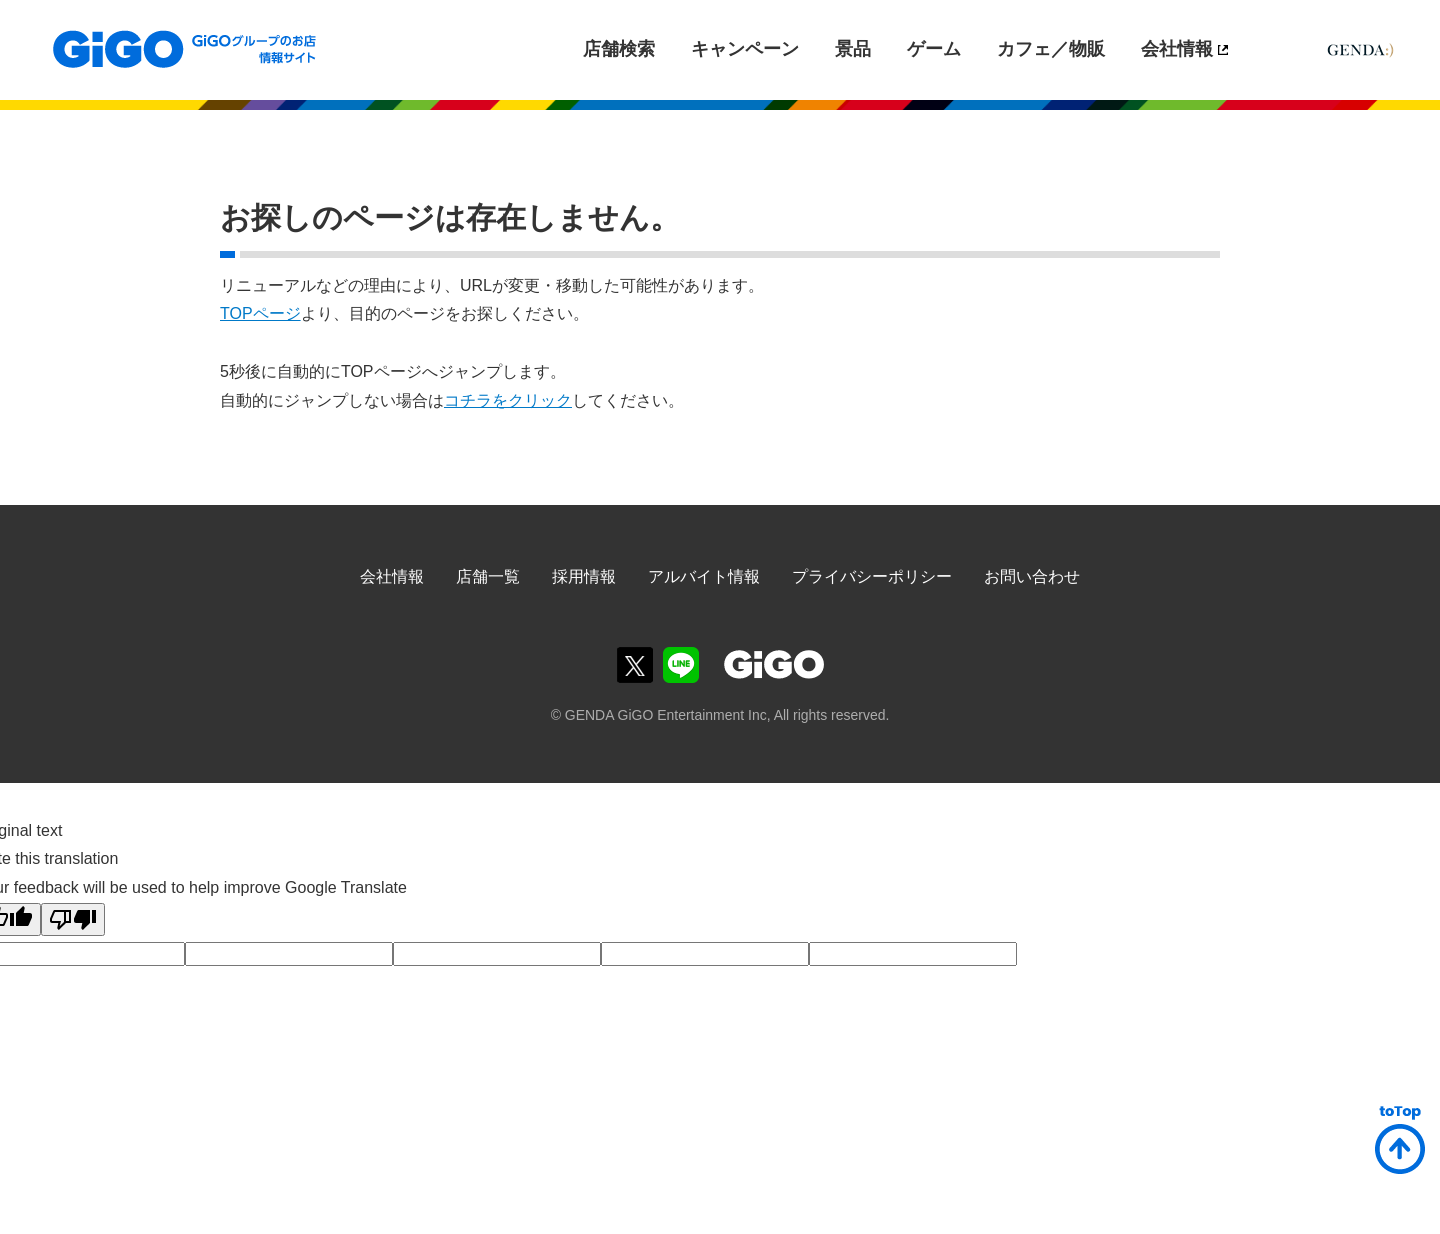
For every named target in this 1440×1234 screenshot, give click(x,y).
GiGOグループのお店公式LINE (681, 665)
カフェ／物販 (1051, 49)
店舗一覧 (488, 576)
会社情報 (1177, 49)
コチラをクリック (508, 400)
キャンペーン (745, 49)
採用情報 (584, 576)
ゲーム (934, 49)
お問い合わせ (1032, 576)
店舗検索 (619, 49)
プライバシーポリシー (872, 576)
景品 (853, 49)
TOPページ (260, 313)
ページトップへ (1400, 1140)
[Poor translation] (73, 919)
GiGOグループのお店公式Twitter (635, 665)
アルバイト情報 (704, 576)
